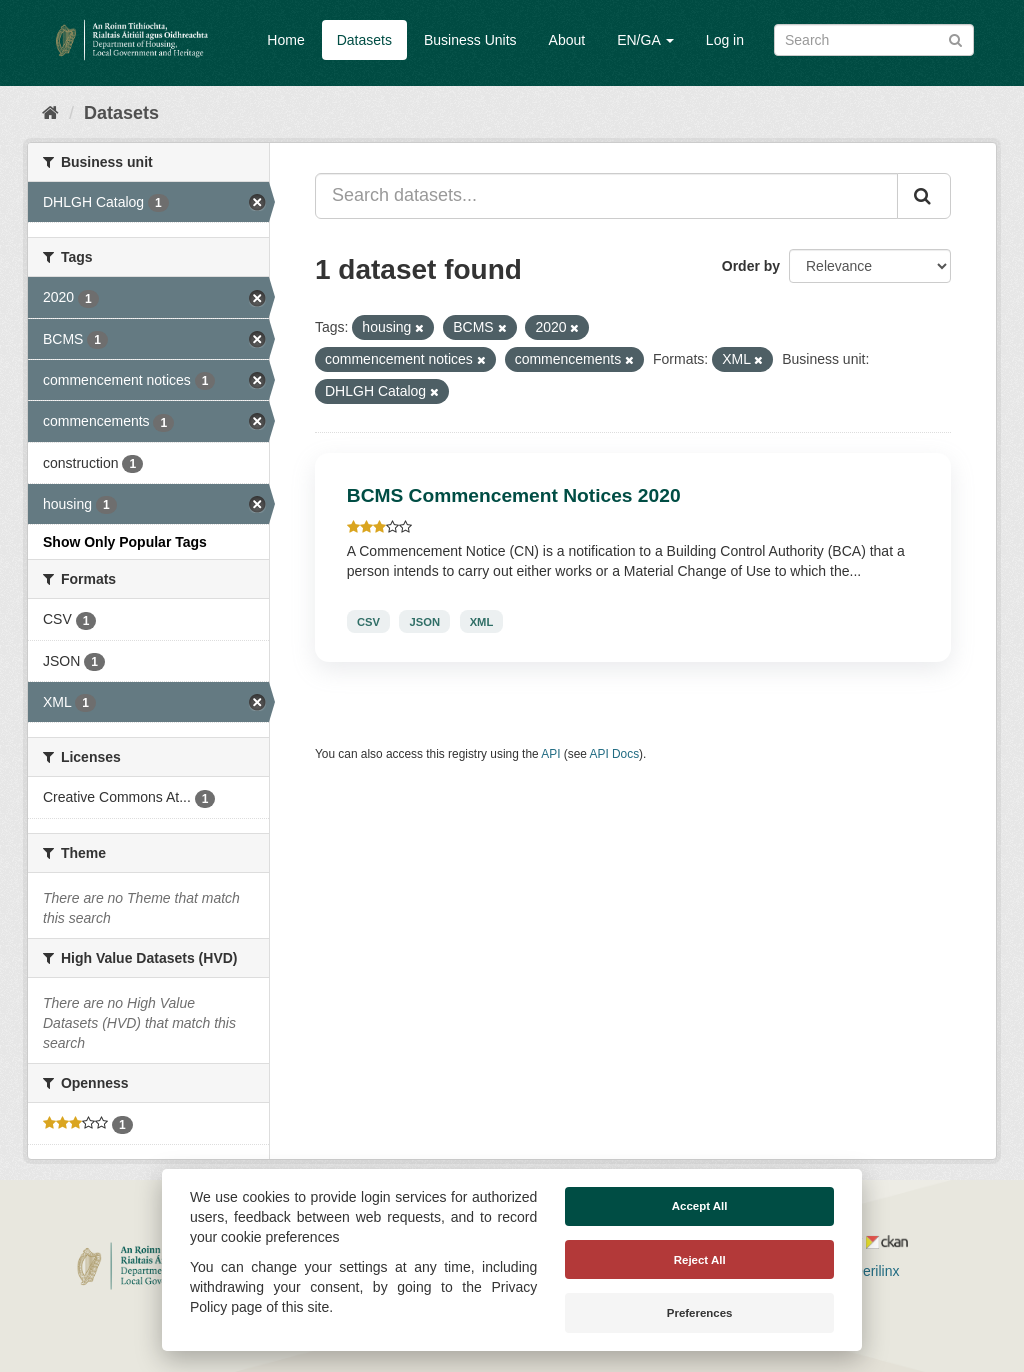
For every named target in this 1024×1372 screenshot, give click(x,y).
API (550, 754)
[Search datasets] (874, 40)
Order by (751, 266)
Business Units (470, 40)
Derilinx (867, 1271)
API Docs (615, 754)
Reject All (700, 1260)
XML (482, 621)
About (567, 40)
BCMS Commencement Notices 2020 (514, 495)
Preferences (700, 1313)
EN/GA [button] (645, 40)
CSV (368, 621)
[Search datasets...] (606, 196)
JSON (425, 621)
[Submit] (955, 38)
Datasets (364, 40)
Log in (725, 40)
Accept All (700, 1206)
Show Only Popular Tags (125, 542)
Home (285, 40)
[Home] (50, 113)
